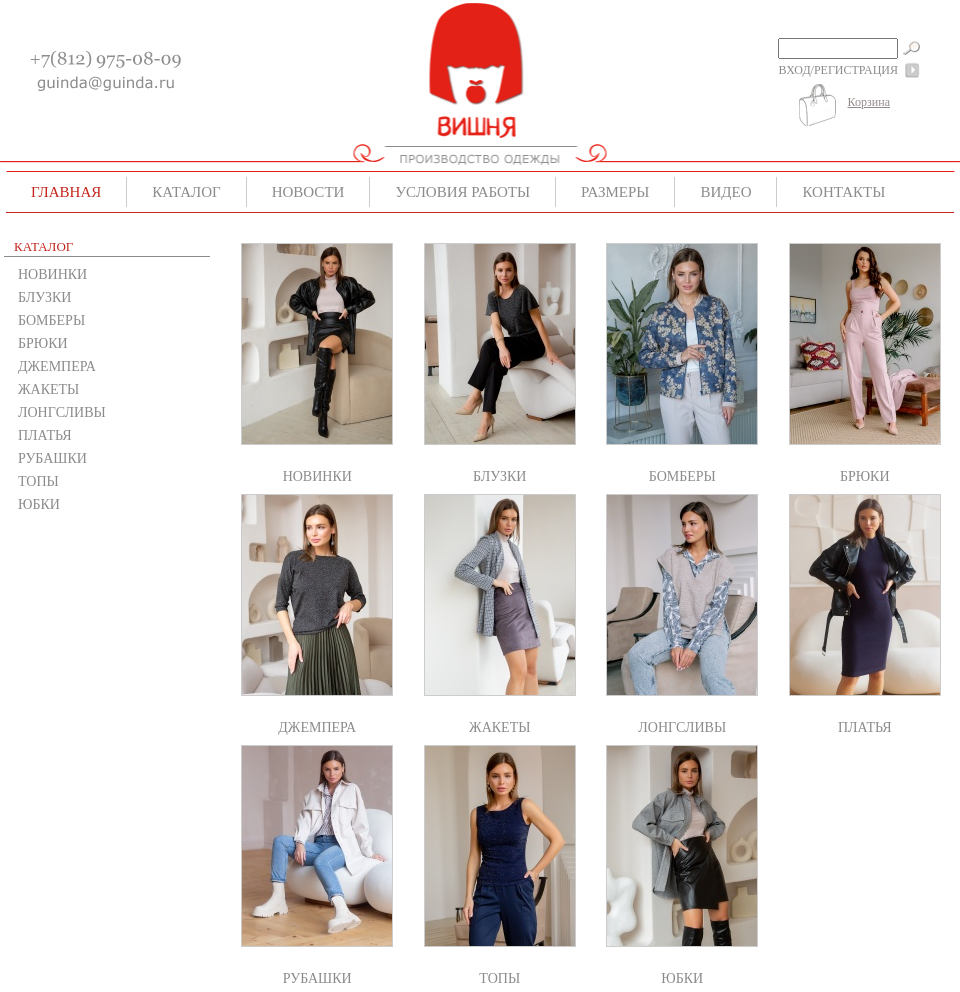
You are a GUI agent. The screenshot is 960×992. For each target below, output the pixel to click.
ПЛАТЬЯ (45, 435)
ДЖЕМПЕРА (57, 366)
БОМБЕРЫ (51, 320)
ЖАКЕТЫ (48, 389)
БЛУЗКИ (44, 297)
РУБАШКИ (52, 458)
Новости (308, 192)
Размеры (615, 192)
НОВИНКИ (52, 274)
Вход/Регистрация (838, 70)
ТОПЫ (38, 481)
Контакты (843, 192)
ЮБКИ (39, 504)
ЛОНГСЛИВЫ (62, 412)
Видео (725, 192)
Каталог (186, 192)
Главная (66, 192)
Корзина (869, 102)
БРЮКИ (43, 343)
